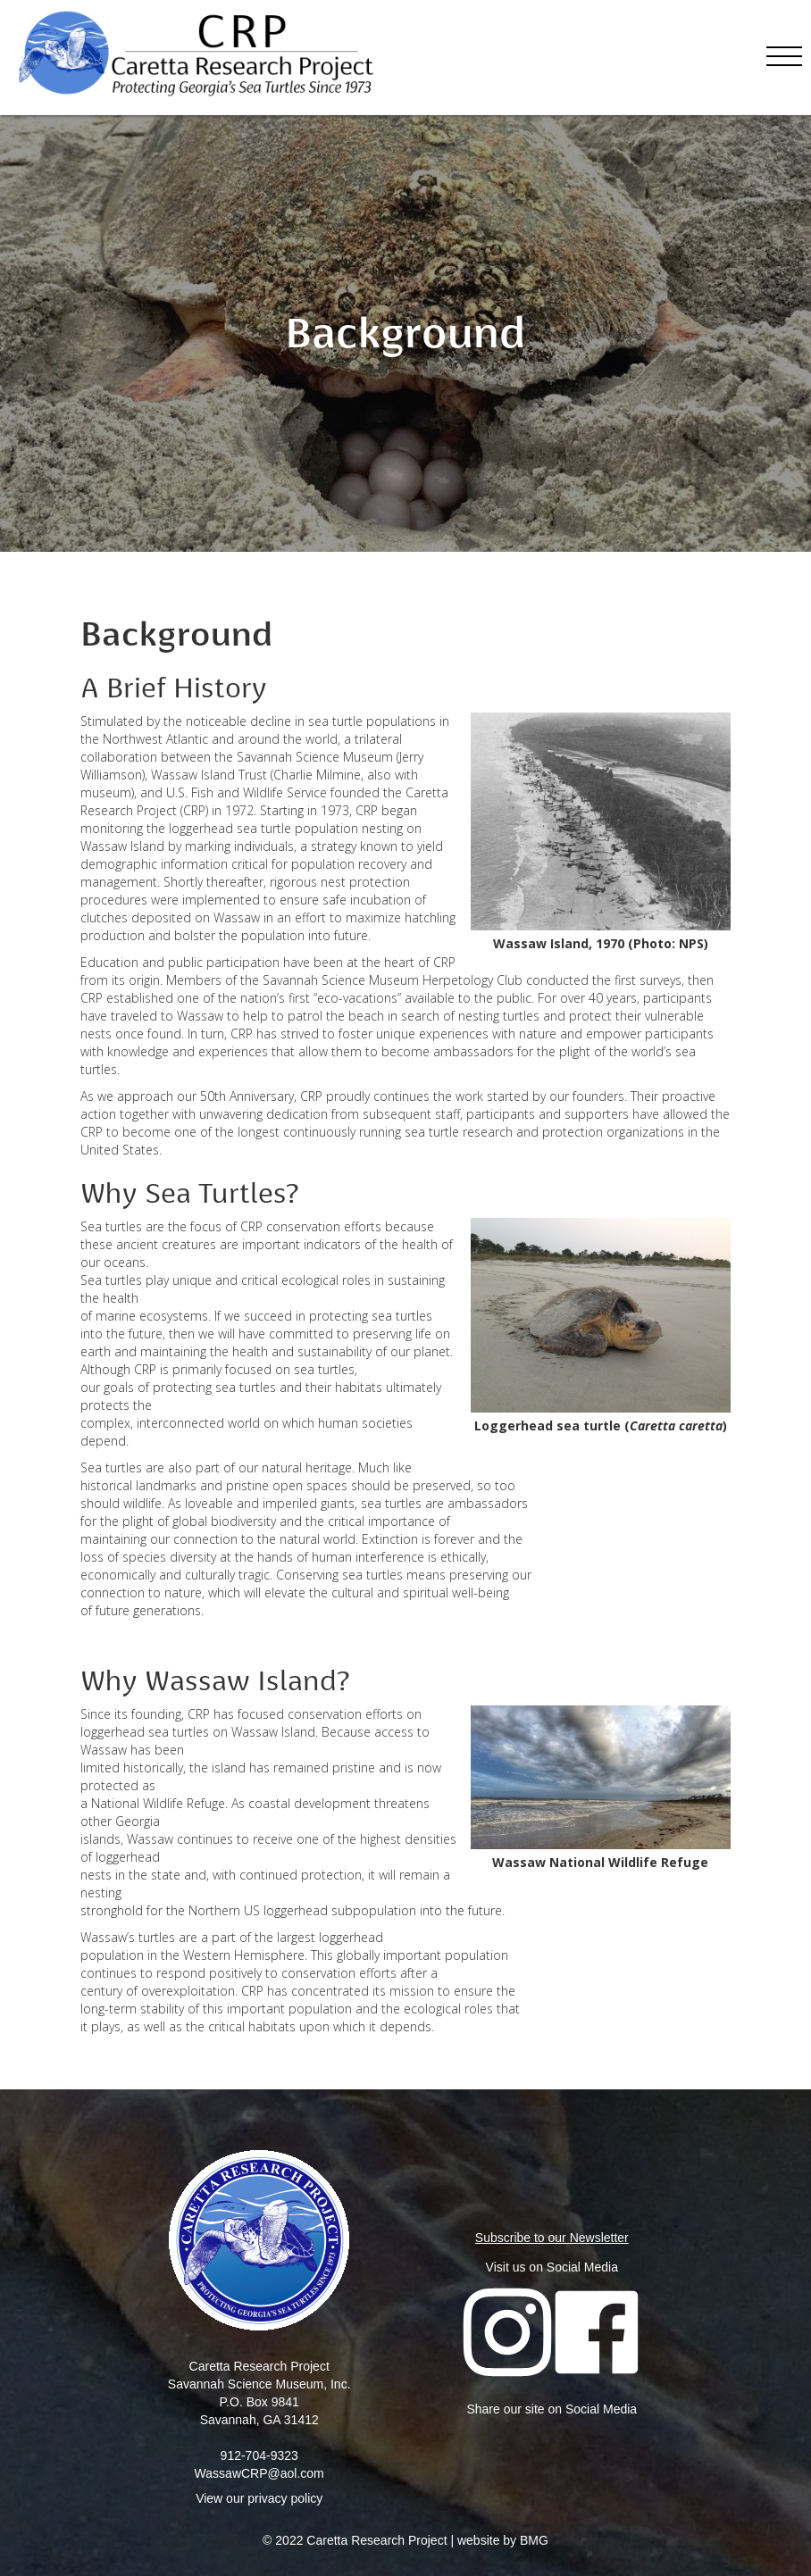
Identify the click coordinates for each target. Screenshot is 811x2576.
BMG (534, 2540)
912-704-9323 (259, 2455)
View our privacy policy (259, 2498)
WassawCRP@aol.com (259, 2473)
